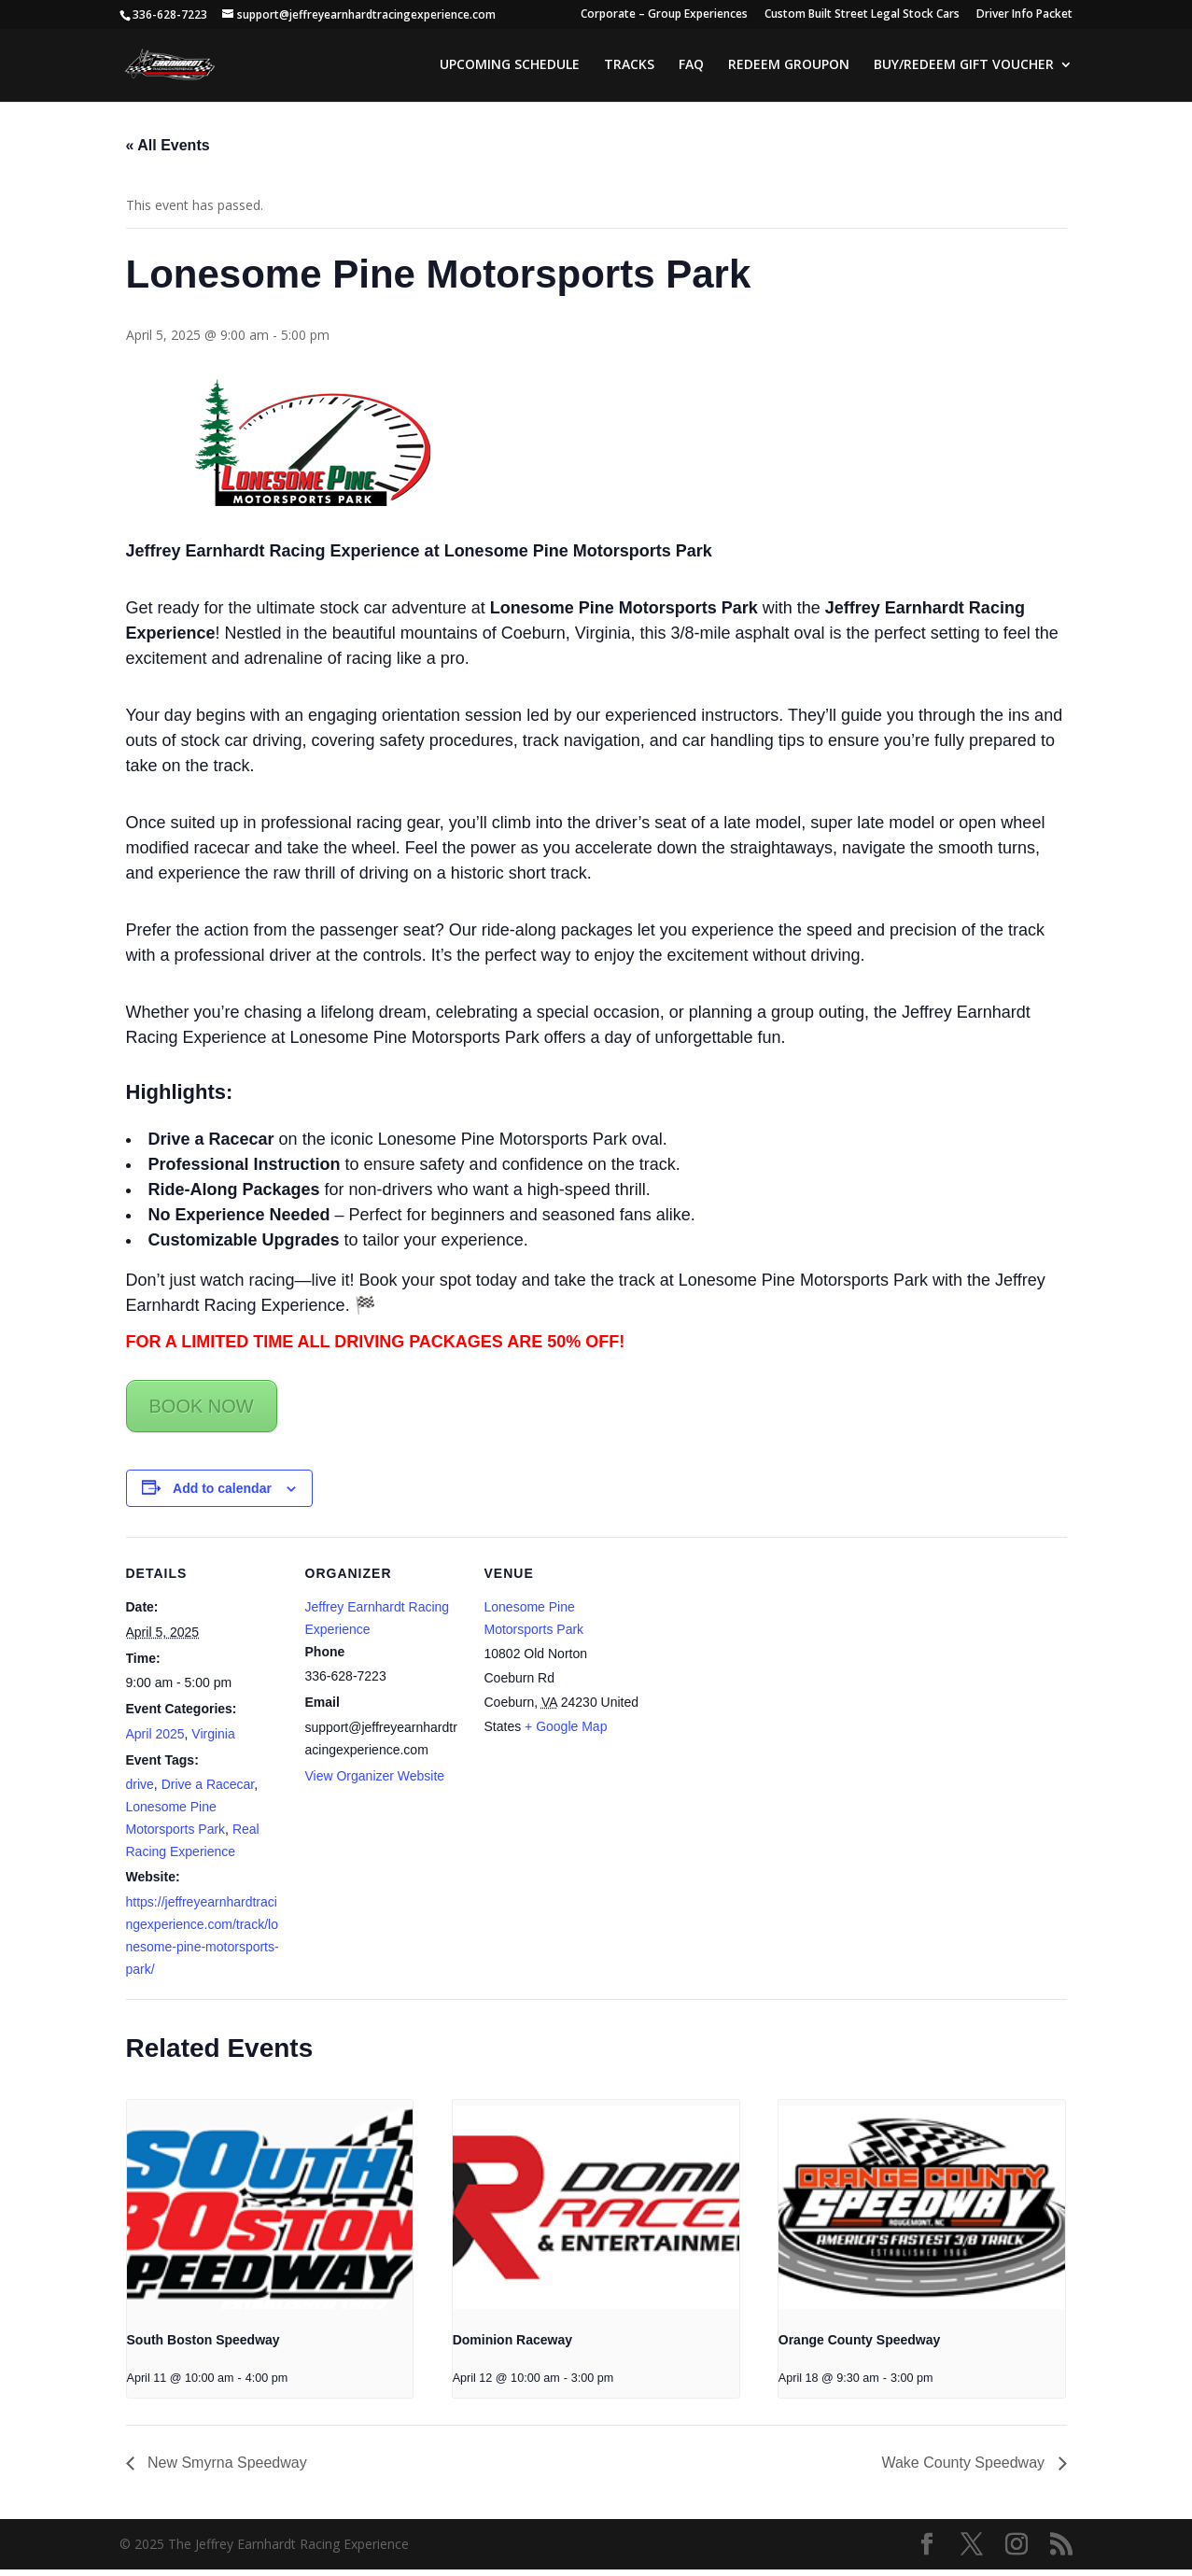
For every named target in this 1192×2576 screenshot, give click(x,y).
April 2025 (155, 1740)
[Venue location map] (762, 1671)
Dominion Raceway (512, 2346)
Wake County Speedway (964, 2469)
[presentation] (270, 2213)
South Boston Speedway (203, 2346)
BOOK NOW (201, 1411)
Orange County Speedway (859, 2346)
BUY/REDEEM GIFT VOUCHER (964, 66)
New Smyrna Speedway (225, 2469)
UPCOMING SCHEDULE (510, 66)
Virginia (212, 1740)
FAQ (691, 66)
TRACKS (629, 66)
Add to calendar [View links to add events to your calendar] (222, 1493)
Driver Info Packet (1024, 14)
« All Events (168, 152)
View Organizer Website (375, 1781)
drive (140, 1790)
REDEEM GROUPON (788, 66)
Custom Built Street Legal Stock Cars (862, 14)
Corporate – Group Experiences (664, 14)
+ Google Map (566, 1732)
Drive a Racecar (208, 1790)
